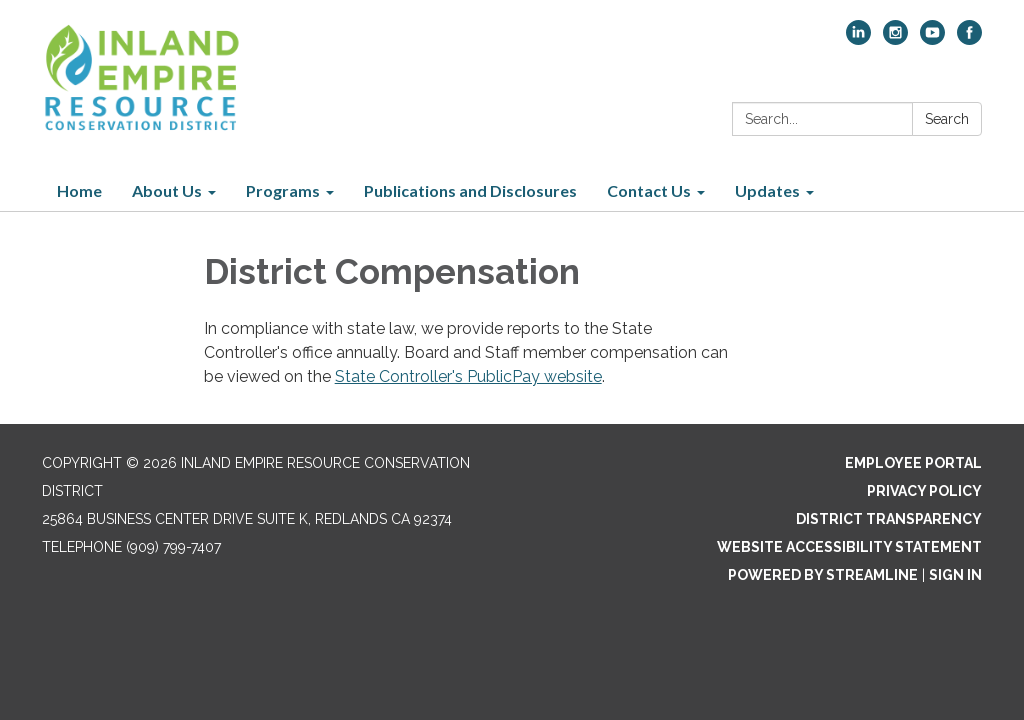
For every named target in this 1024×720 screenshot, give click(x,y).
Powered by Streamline (823, 575)
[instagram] (895, 39)
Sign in (955, 575)
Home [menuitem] (79, 190)
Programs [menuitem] (283, 190)
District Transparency (889, 519)
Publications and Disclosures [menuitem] (470, 190)
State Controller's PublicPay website (468, 376)
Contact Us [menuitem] (649, 190)
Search (947, 119)
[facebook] (969, 39)
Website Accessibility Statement (849, 547)
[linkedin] (858, 39)
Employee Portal (913, 463)
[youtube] (932, 39)
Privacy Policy (924, 491)
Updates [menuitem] (767, 190)
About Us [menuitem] (167, 190)
